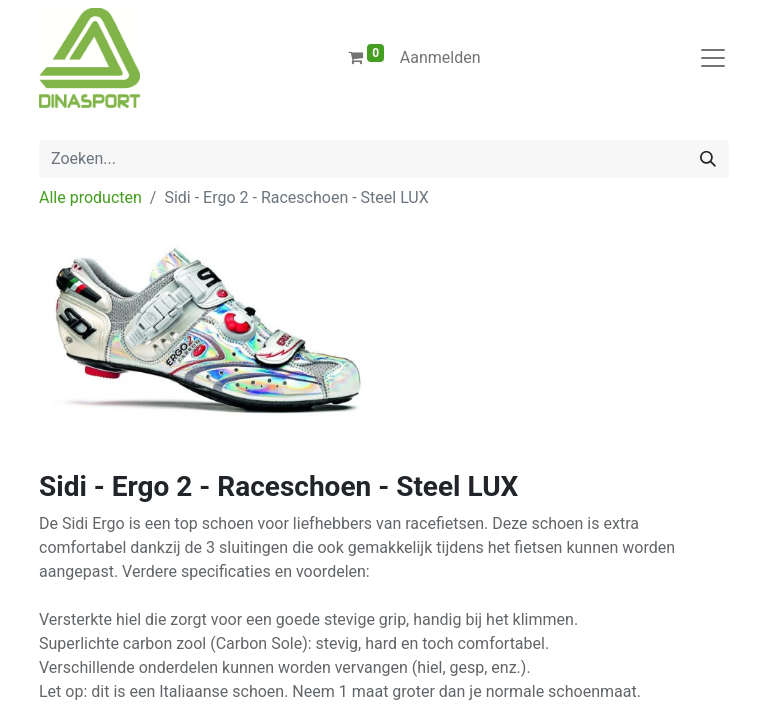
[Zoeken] (708, 159)
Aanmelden (440, 57)
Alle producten (90, 197)
